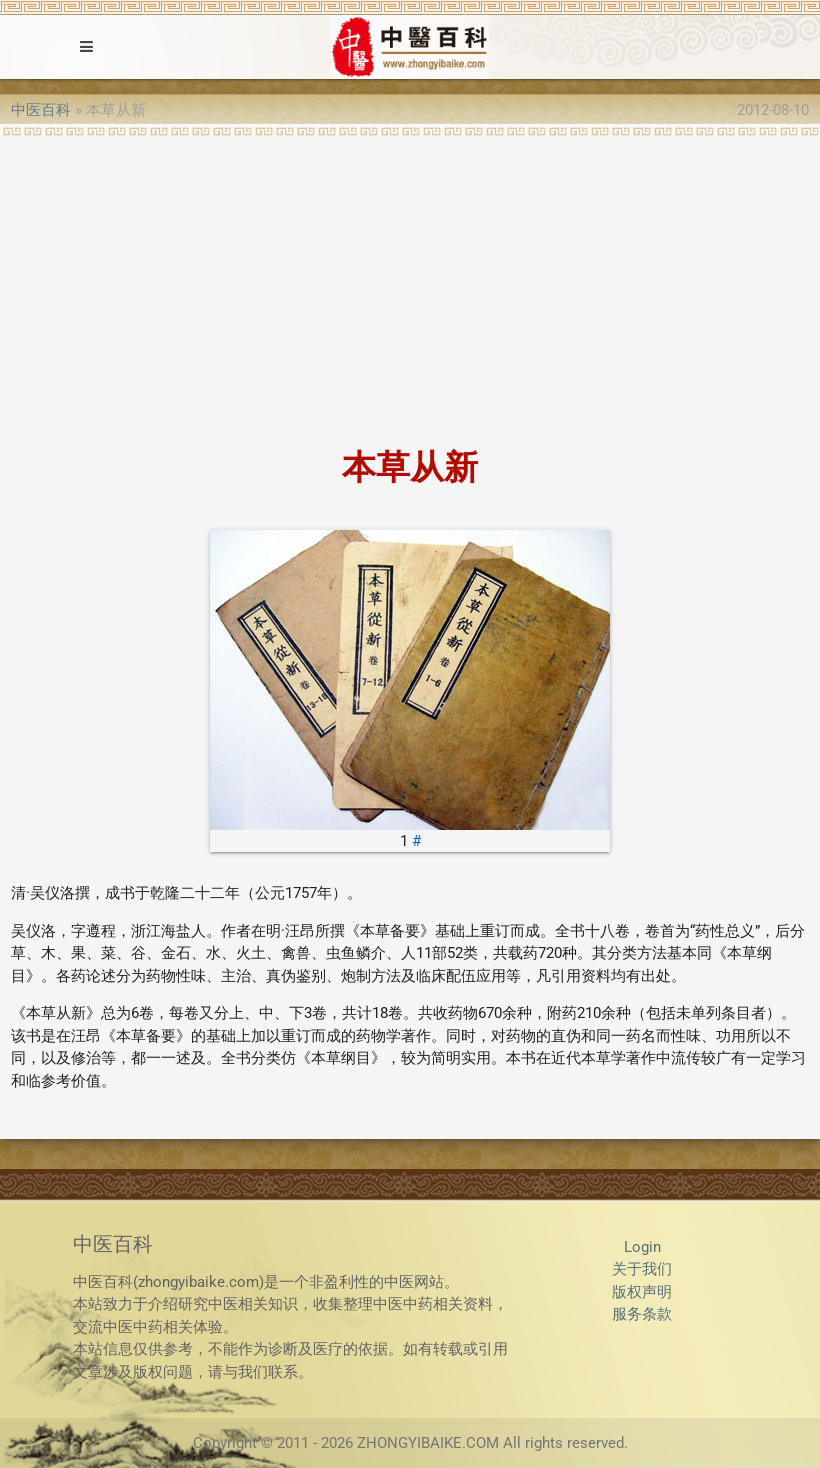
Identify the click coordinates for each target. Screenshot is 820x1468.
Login (642, 1247)
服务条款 (642, 1314)
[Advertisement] (410, 286)
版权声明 (642, 1292)
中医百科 (41, 110)
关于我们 (642, 1269)
